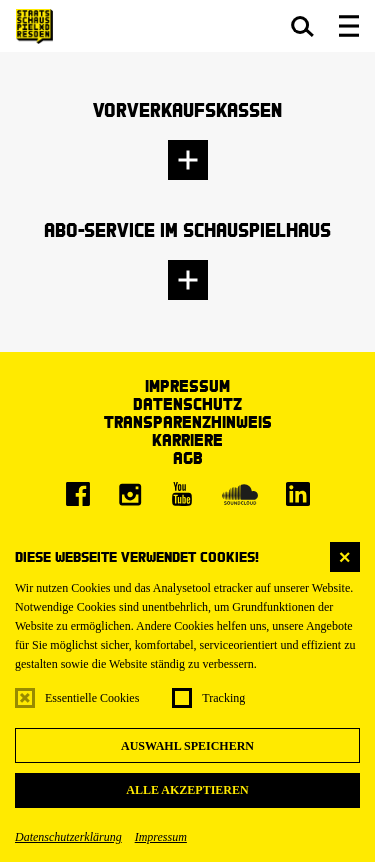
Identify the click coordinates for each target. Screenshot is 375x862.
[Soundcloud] (240, 494)
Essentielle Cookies (92, 698)
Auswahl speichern (187, 746)
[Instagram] (130, 494)
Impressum (161, 837)
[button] (302, 26)
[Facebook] (78, 494)
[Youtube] (182, 494)
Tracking (223, 698)
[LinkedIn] (298, 494)
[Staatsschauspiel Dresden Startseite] (34, 26)
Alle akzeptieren (187, 790)
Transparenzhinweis (188, 421)
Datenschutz (187, 403)
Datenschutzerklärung (68, 837)
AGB (188, 457)
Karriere (187, 439)
